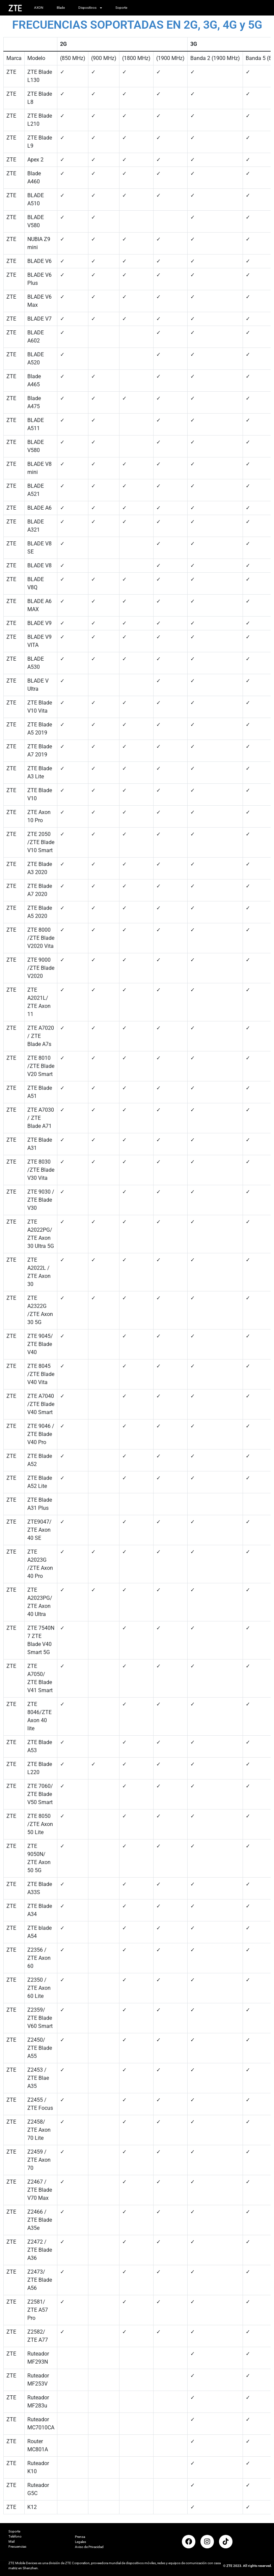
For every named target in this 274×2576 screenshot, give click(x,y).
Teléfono (15, 2536)
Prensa (80, 2537)
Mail (11, 2541)
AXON (38, 7)
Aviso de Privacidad (89, 2547)
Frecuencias (17, 2546)
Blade (61, 7)
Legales (80, 2542)
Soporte (121, 7)
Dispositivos (90, 8)
